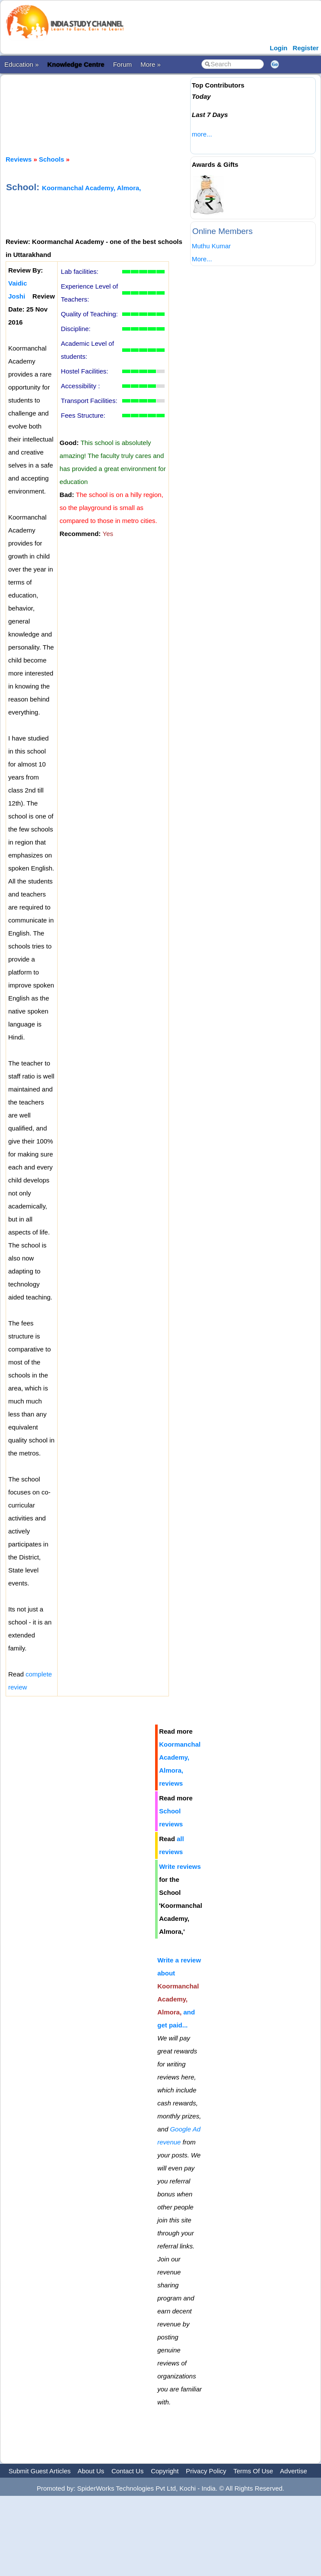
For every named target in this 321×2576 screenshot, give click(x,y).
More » (150, 64)
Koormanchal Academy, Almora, (91, 188)
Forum (122, 64)
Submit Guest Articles (40, 2471)
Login (279, 48)
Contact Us (127, 2471)
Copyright (164, 2471)
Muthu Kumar (211, 246)
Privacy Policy (206, 2471)
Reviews (19, 159)
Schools (51, 159)
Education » (21, 64)
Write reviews (180, 1866)
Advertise (293, 2471)
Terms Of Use (253, 2471)
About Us (91, 2471)
